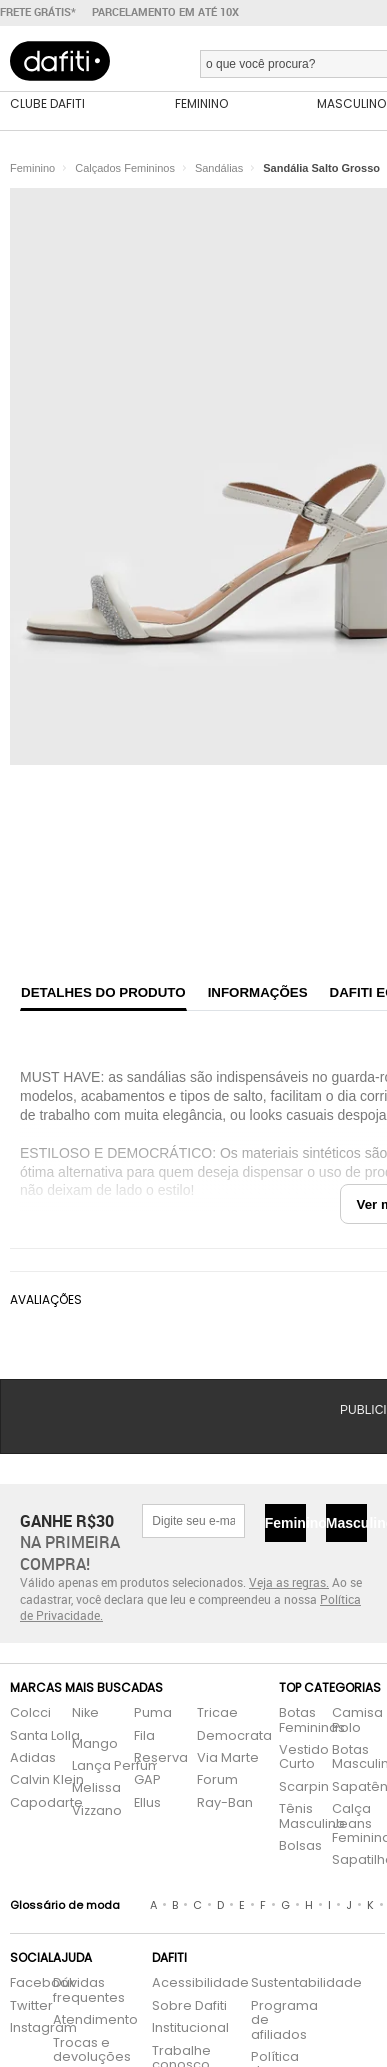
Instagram (21, 2028)
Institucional (190, 2028)
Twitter (21, 2006)
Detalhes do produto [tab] (103, 992)
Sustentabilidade (278, 1983)
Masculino (346, 1523)
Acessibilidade (200, 1983)
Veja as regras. (289, 1582)
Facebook (21, 1983)
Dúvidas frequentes (89, 1990)
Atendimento (92, 2020)
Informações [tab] (258, 992)
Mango (95, 1744)
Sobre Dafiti (189, 2006)
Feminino (285, 1523)
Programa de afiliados (278, 2021)
